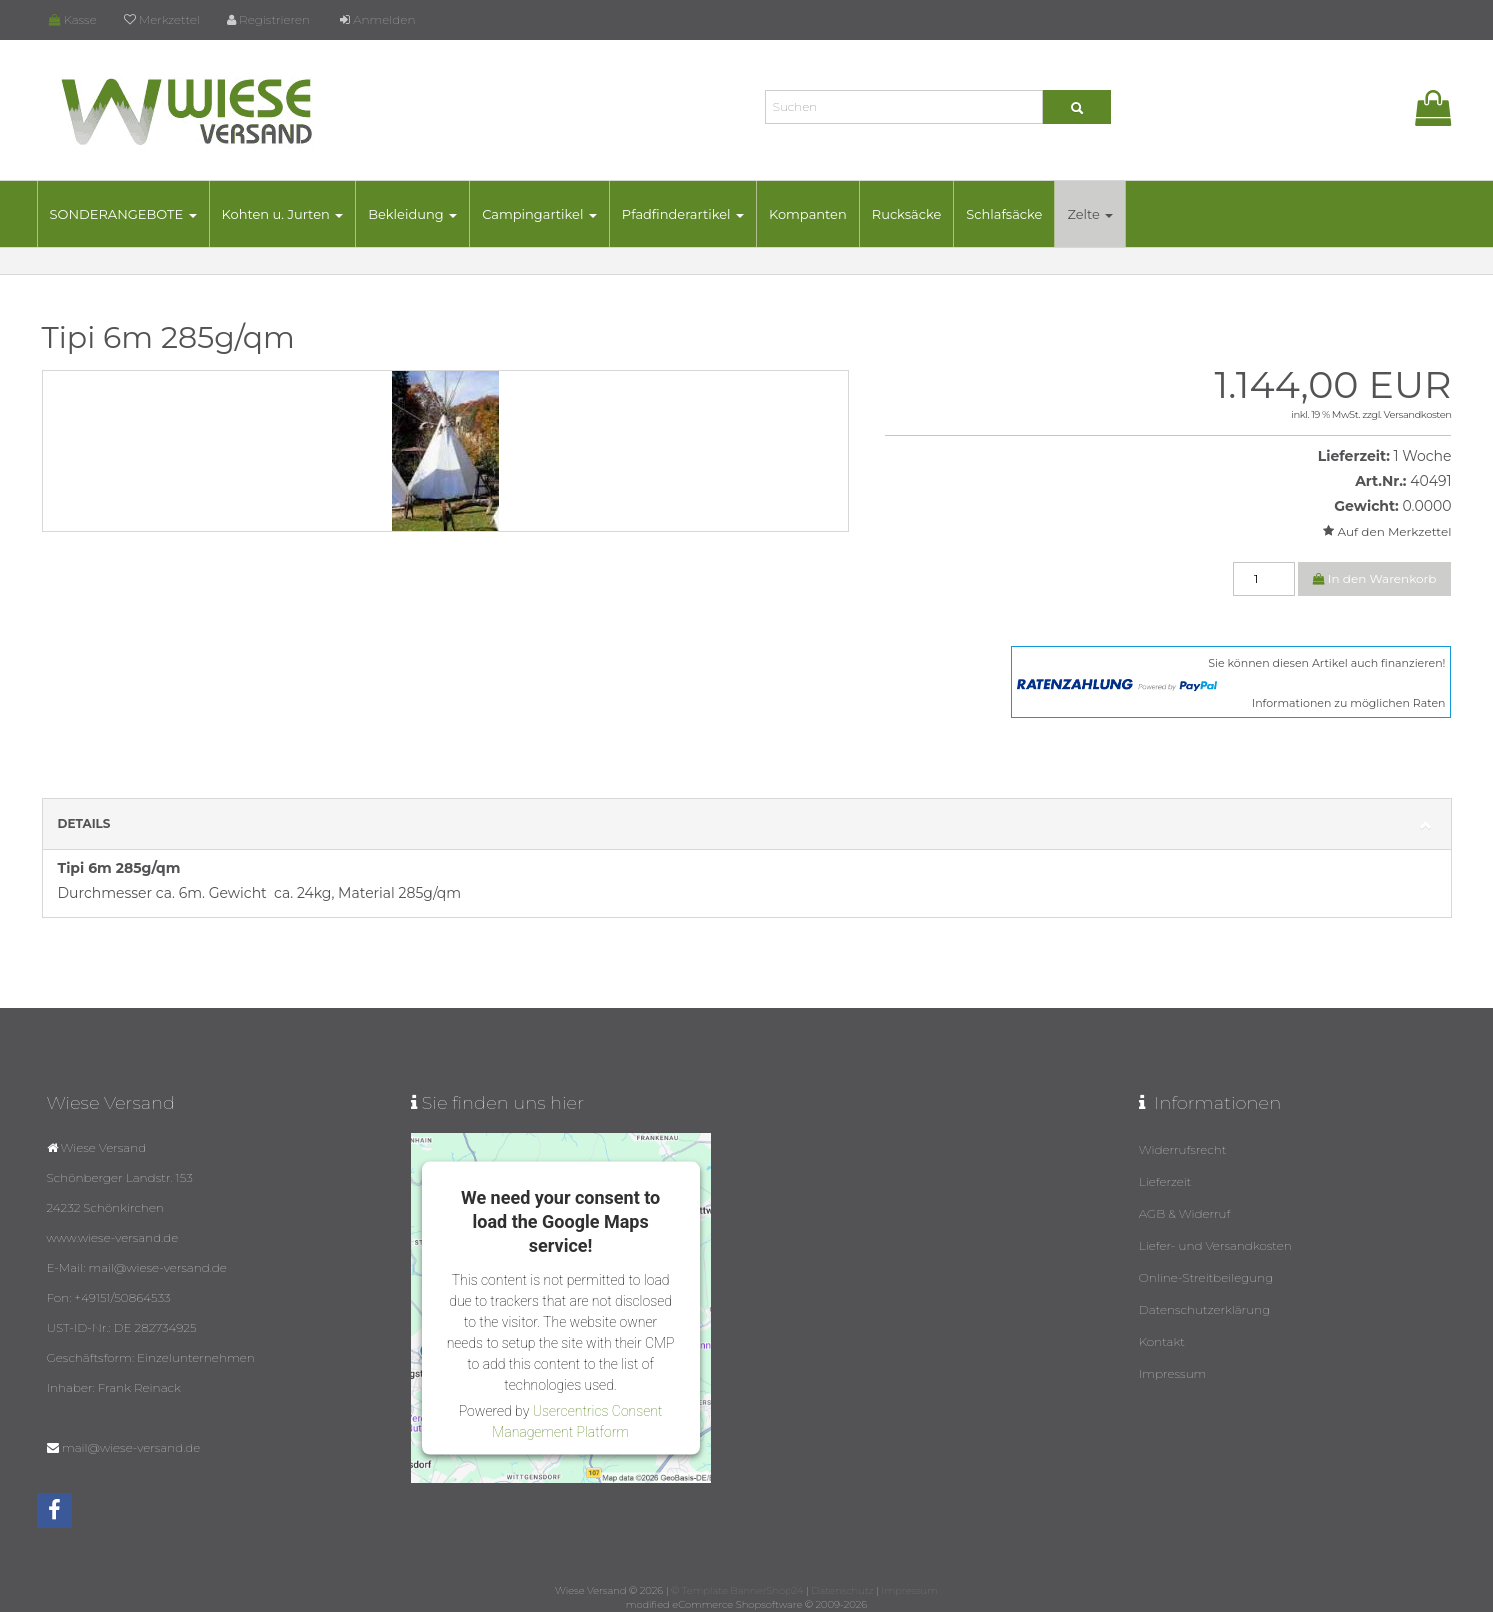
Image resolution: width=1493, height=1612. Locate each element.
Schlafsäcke (1004, 214)
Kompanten (808, 214)
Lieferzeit (1165, 1181)
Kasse (73, 19)
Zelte (1090, 214)
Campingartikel (539, 214)
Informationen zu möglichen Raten (1349, 703)
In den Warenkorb (1375, 578)
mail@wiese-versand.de (131, 1447)
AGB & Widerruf (1185, 1213)
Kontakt (1162, 1341)
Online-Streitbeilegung (1206, 1277)
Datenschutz (842, 1590)
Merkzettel (162, 19)
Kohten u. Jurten (283, 214)
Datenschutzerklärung (1205, 1309)
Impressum (1173, 1373)
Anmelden (377, 19)
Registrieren (268, 19)
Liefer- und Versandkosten (1215, 1245)
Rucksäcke (907, 214)
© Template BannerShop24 (737, 1590)
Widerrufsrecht (1183, 1149)
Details (747, 824)
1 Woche (1422, 456)
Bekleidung (412, 214)
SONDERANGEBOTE (123, 214)
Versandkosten (1418, 414)
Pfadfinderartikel (683, 214)
